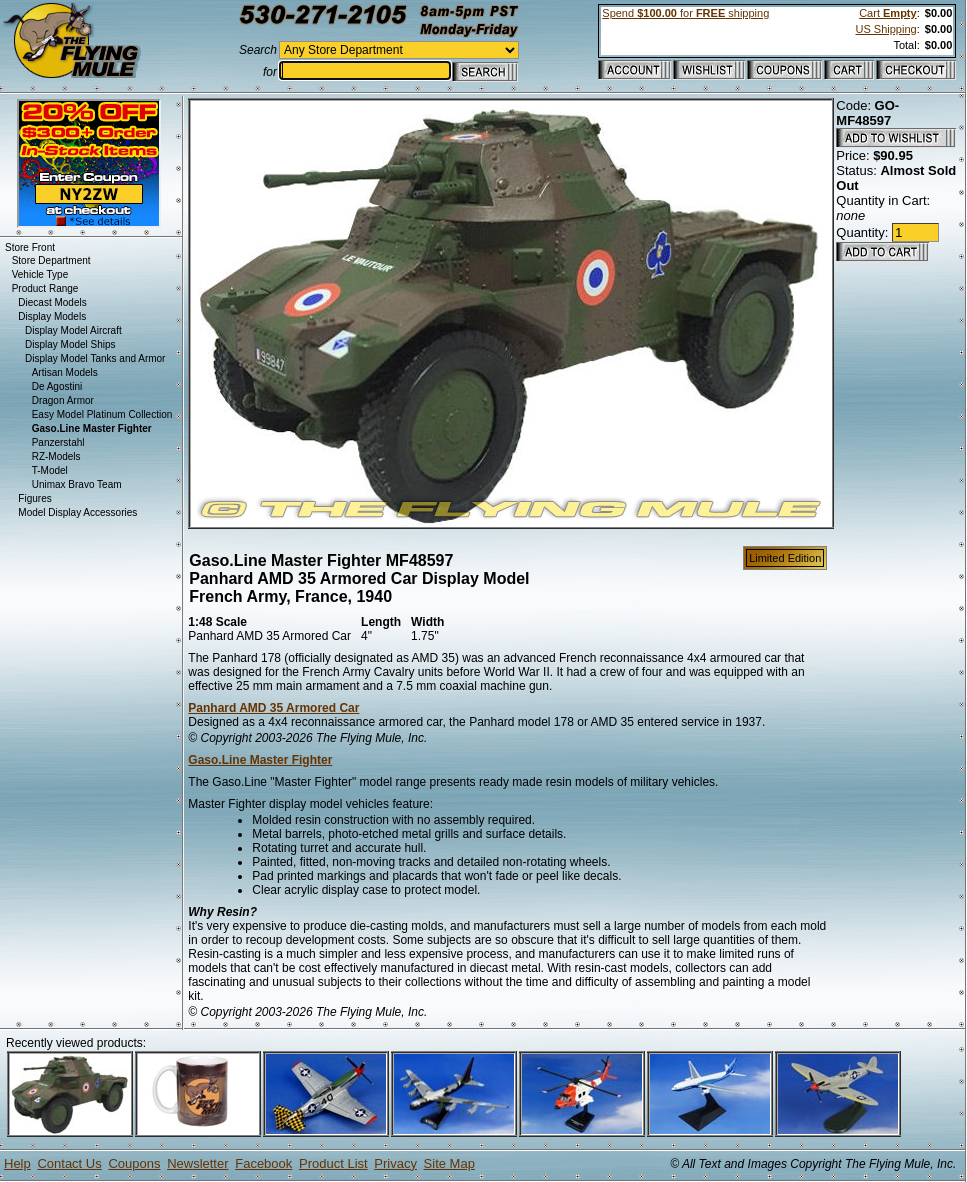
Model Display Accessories (77, 512)
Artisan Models (65, 372)
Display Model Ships (70, 344)
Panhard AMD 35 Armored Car (273, 708)
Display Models (52, 316)
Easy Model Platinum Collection (102, 414)
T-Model (50, 470)
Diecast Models (52, 302)
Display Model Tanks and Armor (95, 358)
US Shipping (885, 29)
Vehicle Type (40, 274)
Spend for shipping (685, 13)
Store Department (51, 260)
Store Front (30, 247)
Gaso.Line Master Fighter (260, 760)
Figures (34, 498)
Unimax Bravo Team (77, 484)
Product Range (45, 288)
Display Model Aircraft (73, 330)
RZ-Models (56, 456)
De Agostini (57, 386)
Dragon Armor (63, 400)
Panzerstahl (58, 442)
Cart (887, 13)
